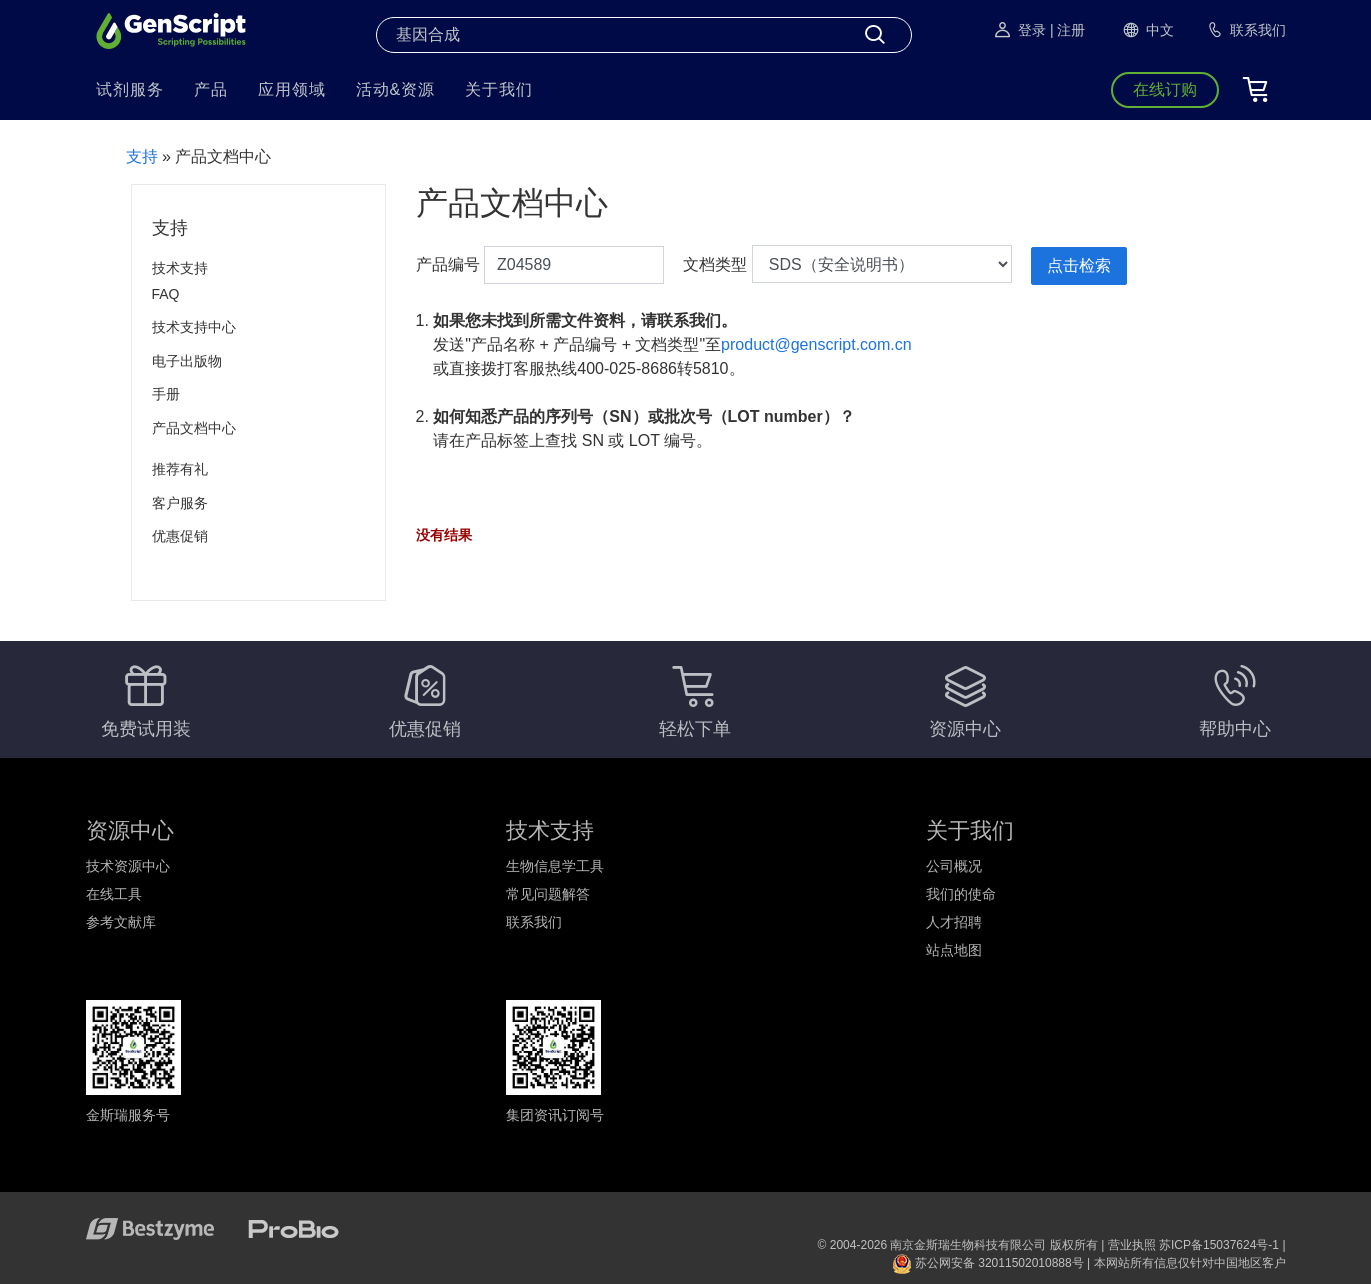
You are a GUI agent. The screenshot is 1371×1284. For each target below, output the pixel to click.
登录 (1019, 30)
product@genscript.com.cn (816, 344)
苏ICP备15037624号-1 (1219, 1245)
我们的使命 (961, 894)
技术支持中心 (194, 327)
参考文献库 (121, 922)
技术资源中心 (128, 866)
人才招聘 (954, 922)
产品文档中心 (194, 428)
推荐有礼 (180, 469)
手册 (166, 394)
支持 (142, 156)
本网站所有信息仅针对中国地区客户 (1190, 1263)
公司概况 (954, 866)
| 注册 (1068, 30)
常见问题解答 (548, 894)
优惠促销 (180, 536)
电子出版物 (187, 361)
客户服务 (180, 503)
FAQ (166, 294)
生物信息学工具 (555, 866)
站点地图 (954, 950)
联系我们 (534, 922)
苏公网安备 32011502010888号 (988, 1263)
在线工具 (114, 894)
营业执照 (1132, 1245)
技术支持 (180, 268)
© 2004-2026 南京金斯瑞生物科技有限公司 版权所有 (958, 1245)
